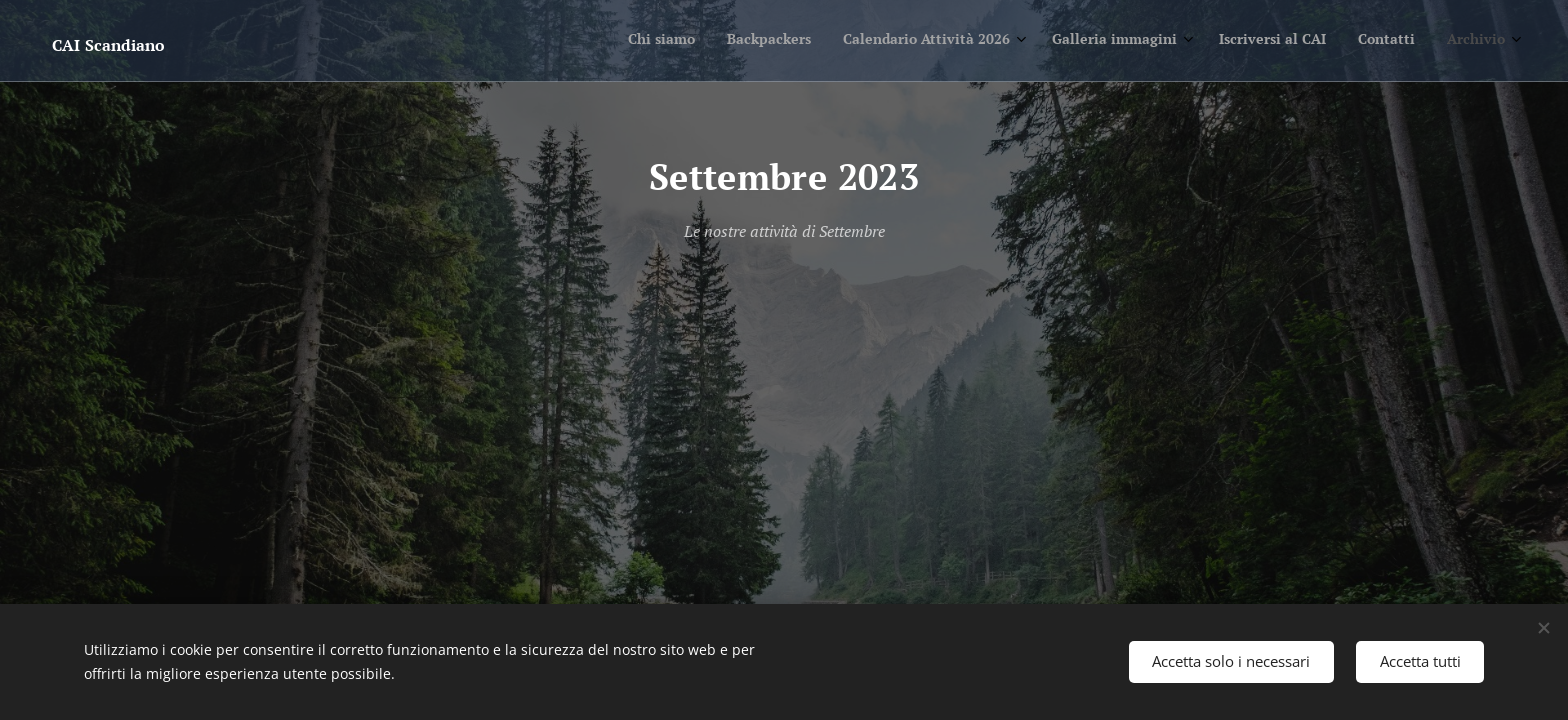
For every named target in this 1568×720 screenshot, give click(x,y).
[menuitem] (1298, 41)
